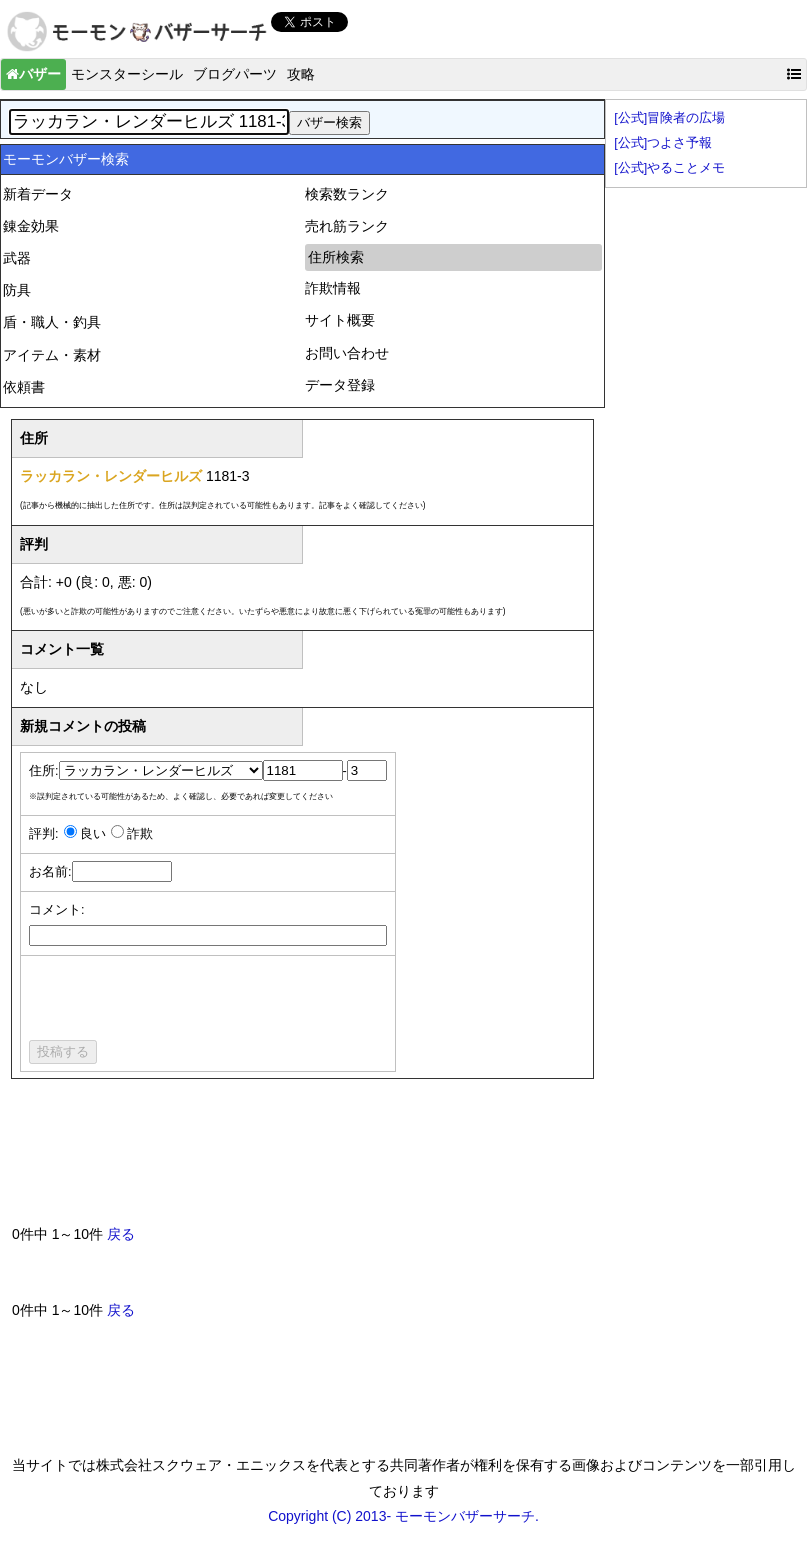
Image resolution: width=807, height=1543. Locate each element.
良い (93, 834)
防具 (17, 290)
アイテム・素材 (52, 355)
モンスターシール (127, 74)
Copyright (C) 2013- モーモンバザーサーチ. (403, 1516)
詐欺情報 (333, 288)
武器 (17, 258)
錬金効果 (31, 226)
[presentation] (181, 1001)
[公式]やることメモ (669, 168)
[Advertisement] (376, 1160)
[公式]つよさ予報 (663, 143)
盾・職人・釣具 (52, 322)
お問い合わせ (347, 353)
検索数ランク (347, 194)
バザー (33, 74)
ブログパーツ (235, 74)
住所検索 (336, 257)
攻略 (301, 74)
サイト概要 (340, 320)
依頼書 (24, 387)
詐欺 (140, 834)
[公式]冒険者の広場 (669, 118)
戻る (121, 1234)
